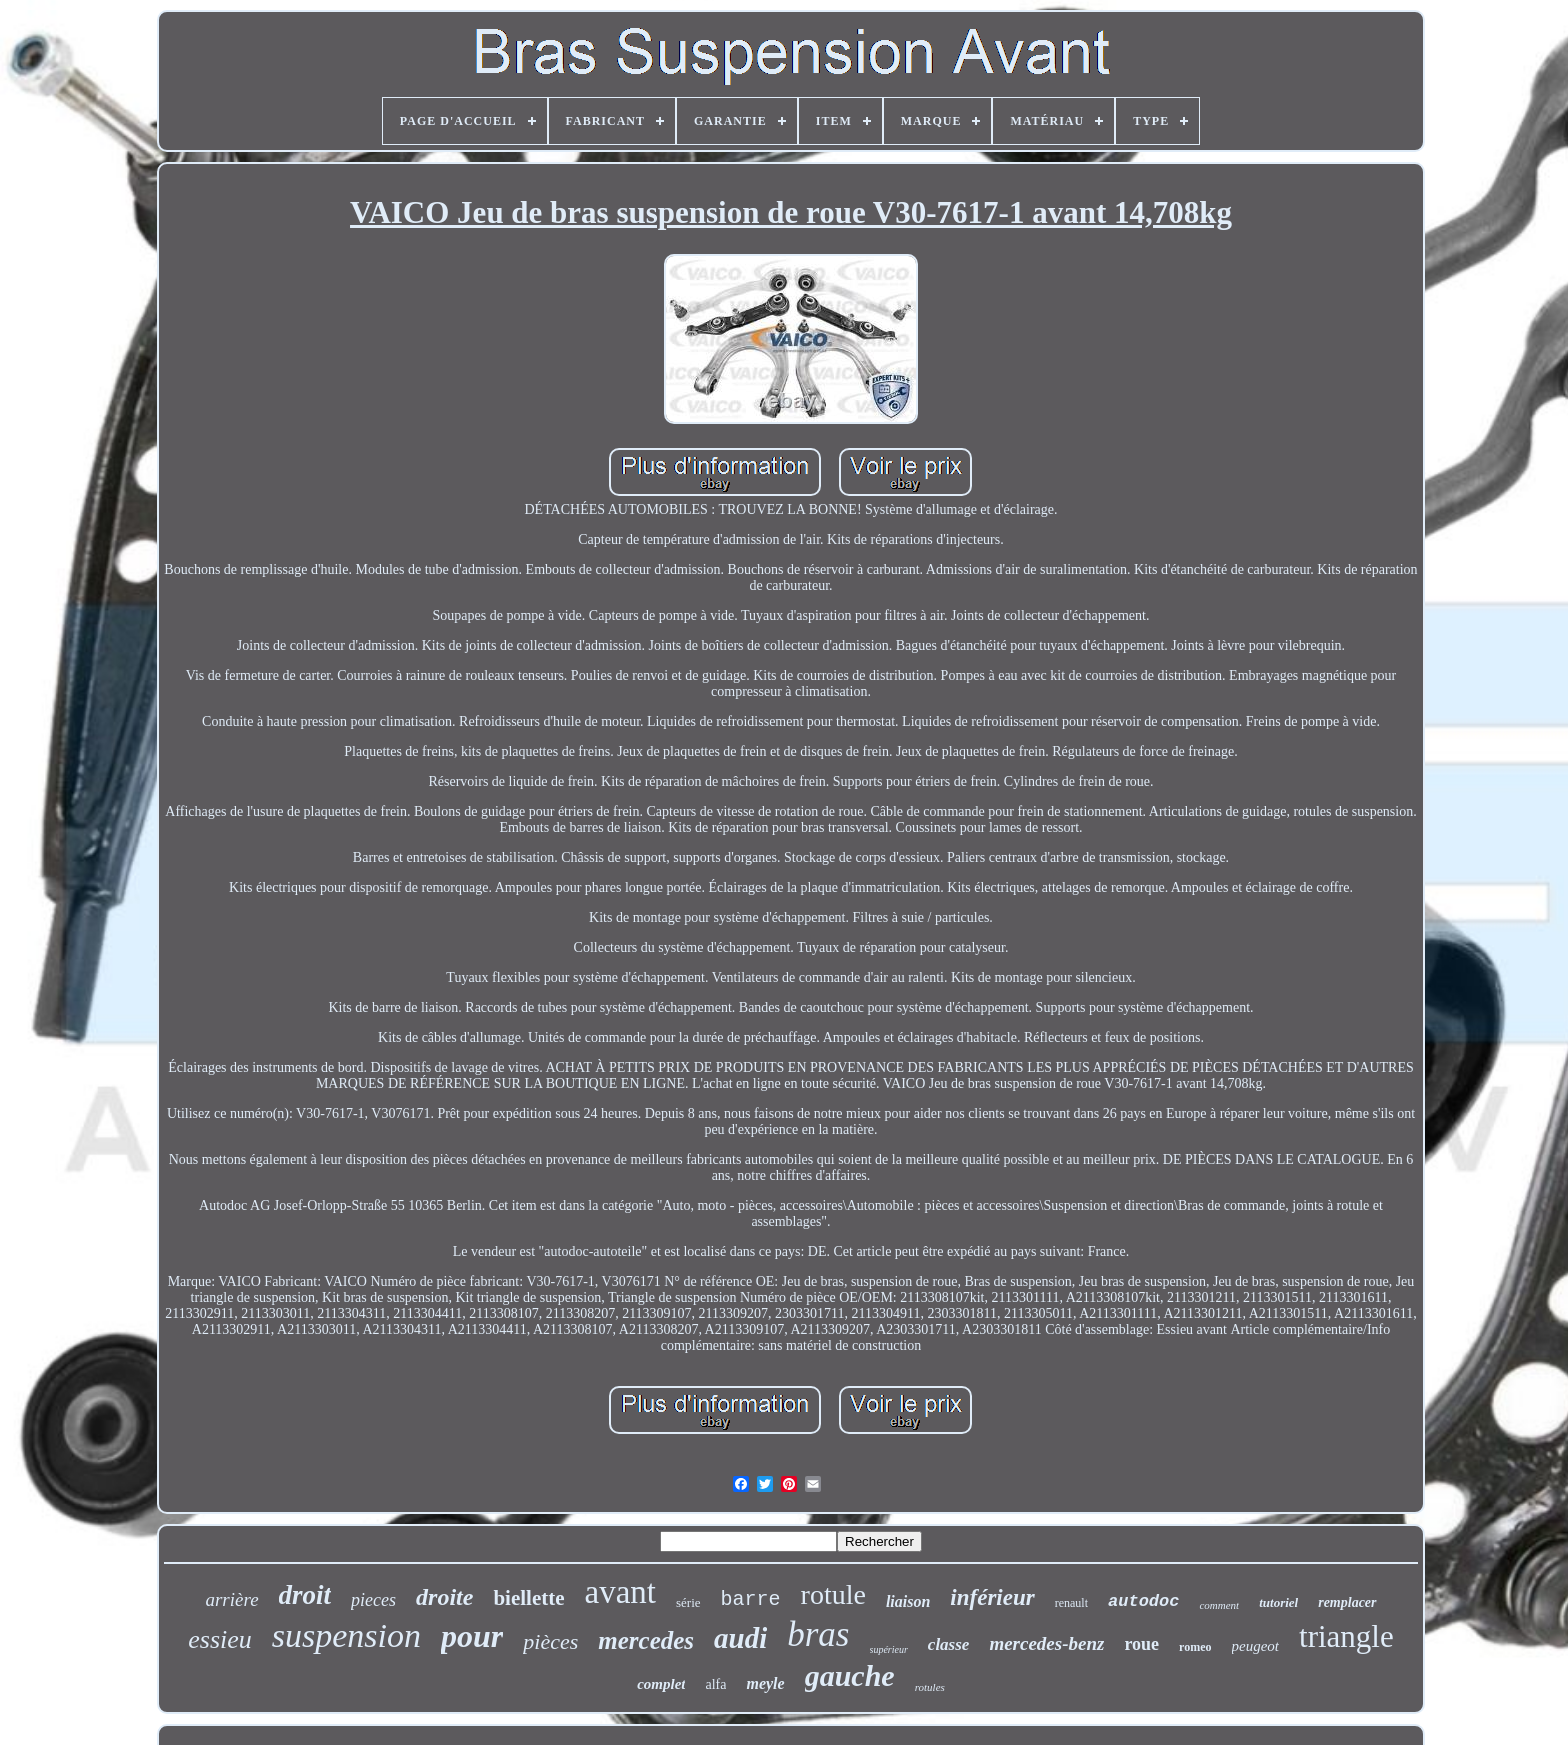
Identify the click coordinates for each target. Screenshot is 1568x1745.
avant (620, 1592)
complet (661, 1684)
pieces (373, 1600)
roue (1141, 1644)
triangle (1346, 1636)
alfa (715, 1684)
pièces (550, 1641)
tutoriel (1278, 1602)
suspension (346, 1635)
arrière (231, 1599)
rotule (833, 1594)
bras (818, 1634)
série (688, 1602)
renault (1071, 1603)
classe (949, 1644)
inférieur (992, 1597)
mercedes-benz (1046, 1643)
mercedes (646, 1640)
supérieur (889, 1649)
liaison (908, 1601)
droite (444, 1597)
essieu (220, 1639)
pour (472, 1636)
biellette (528, 1598)
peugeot (1255, 1646)
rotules (930, 1687)
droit (305, 1595)
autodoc (1143, 1601)
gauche (850, 1675)
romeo (1195, 1647)
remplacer (1347, 1602)
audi (740, 1638)
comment (1219, 1605)
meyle (765, 1683)
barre (751, 1599)
